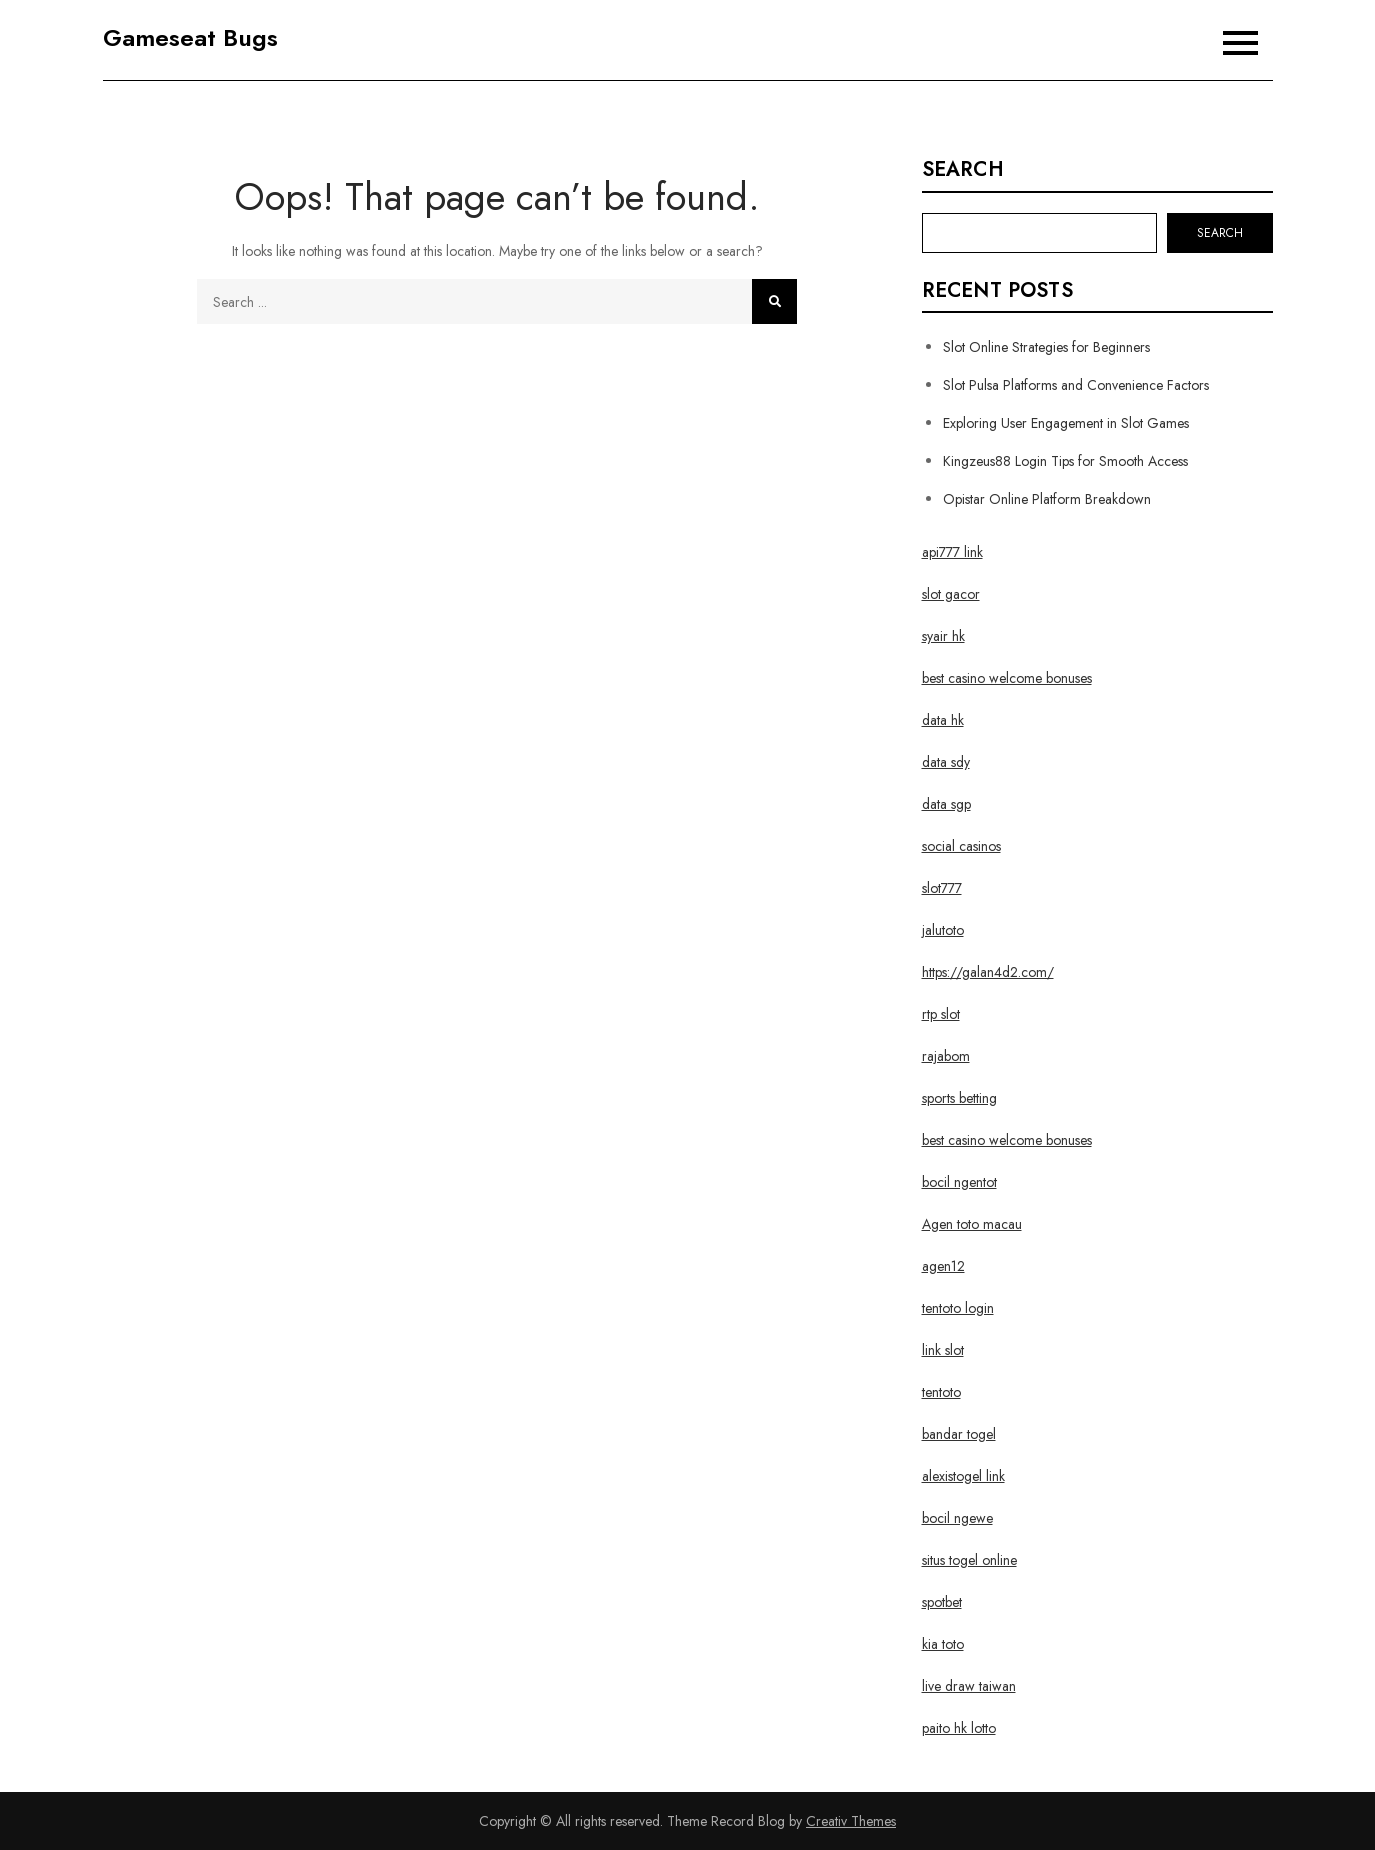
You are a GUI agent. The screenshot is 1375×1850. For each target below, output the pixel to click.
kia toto (943, 1644)
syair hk (943, 636)
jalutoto (943, 930)
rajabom (946, 1056)
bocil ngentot (959, 1182)
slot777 (942, 888)
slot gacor (951, 594)
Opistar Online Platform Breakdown (1047, 499)
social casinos (961, 846)
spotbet (942, 1602)
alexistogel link (963, 1476)
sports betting (959, 1098)
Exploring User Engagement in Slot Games (1066, 423)
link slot (943, 1350)
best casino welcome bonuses (1007, 678)
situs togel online (969, 1560)
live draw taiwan (969, 1686)
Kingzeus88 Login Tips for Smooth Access (1065, 461)
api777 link (952, 552)
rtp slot (941, 1014)
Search (963, 170)
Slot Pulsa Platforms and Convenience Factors (1076, 385)
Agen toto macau (972, 1224)
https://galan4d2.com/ (988, 972)
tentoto (941, 1392)
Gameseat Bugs (190, 37)
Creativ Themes (851, 1821)
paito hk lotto (959, 1728)
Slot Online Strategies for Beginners (1046, 347)
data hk (943, 720)
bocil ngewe (957, 1518)
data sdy (946, 762)
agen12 (943, 1266)
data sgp (946, 804)
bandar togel (959, 1434)
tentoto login (958, 1308)
